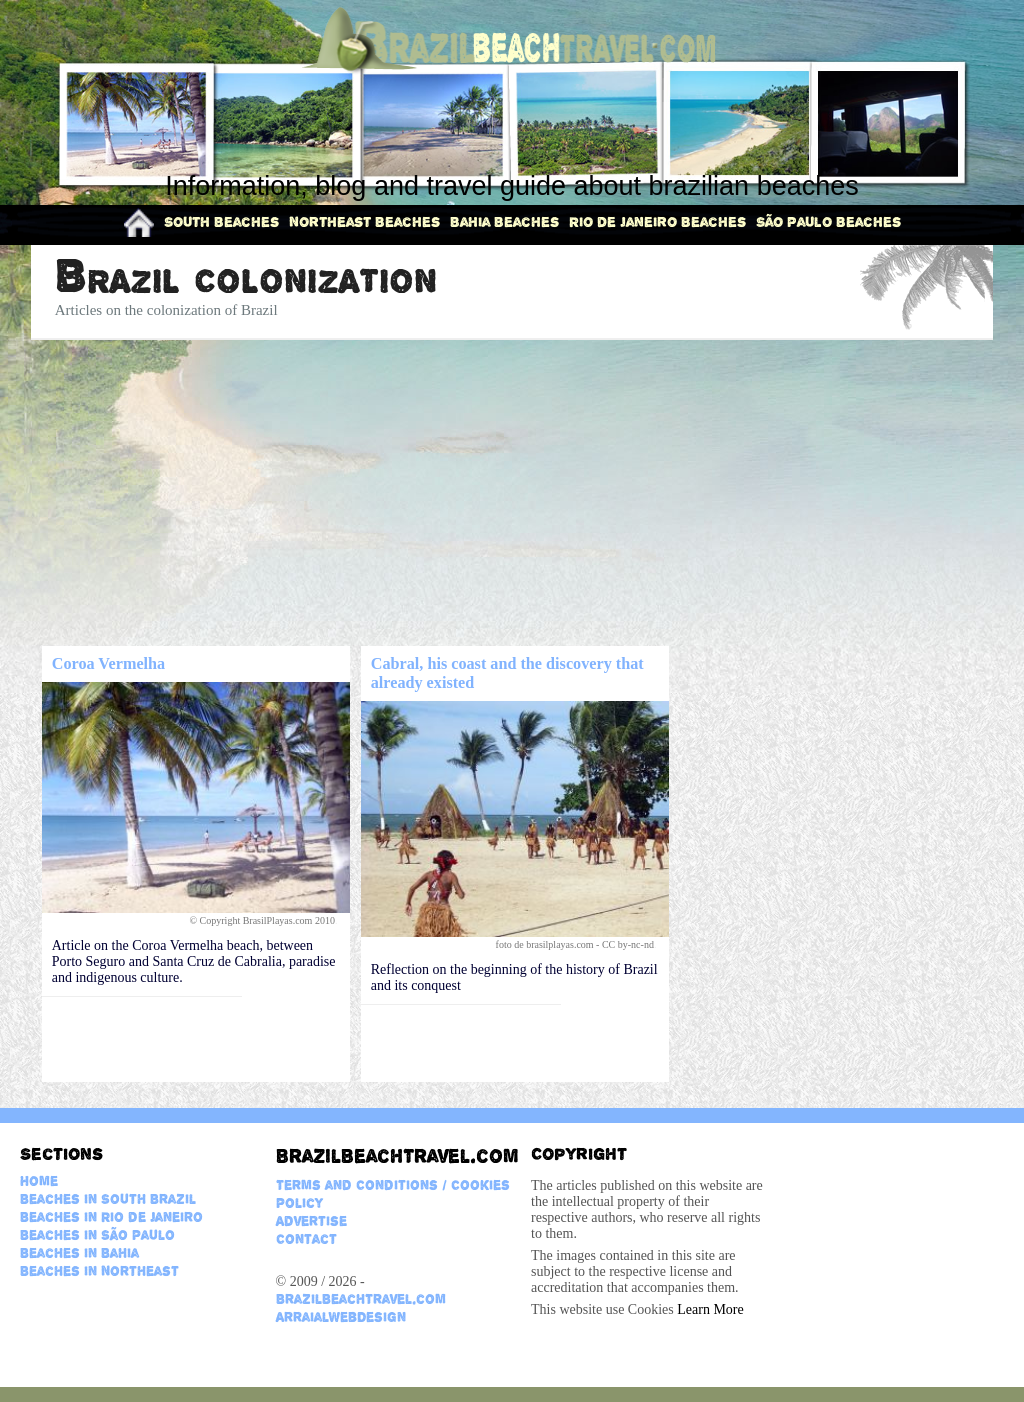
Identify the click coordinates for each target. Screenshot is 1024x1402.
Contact (306, 1239)
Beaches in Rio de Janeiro (111, 1217)
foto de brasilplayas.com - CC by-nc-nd (576, 944)
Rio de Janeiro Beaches (657, 221)
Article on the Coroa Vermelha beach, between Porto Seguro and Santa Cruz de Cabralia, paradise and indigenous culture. (194, 961)
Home (39, 1181)
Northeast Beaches (364, 221)
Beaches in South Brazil (108, 1199)
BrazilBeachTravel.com (394, 1156)
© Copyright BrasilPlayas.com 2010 (264, 920)
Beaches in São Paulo (97, 1235)
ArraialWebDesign (341, 1317)
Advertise (311, 1221)
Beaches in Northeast (99, 1271)
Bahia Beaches (504, 221)
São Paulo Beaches (828, 221)
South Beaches (221, 221)
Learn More (710, 1309)
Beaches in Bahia (79, 1253)
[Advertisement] (512, 494)
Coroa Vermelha (108, 664)
